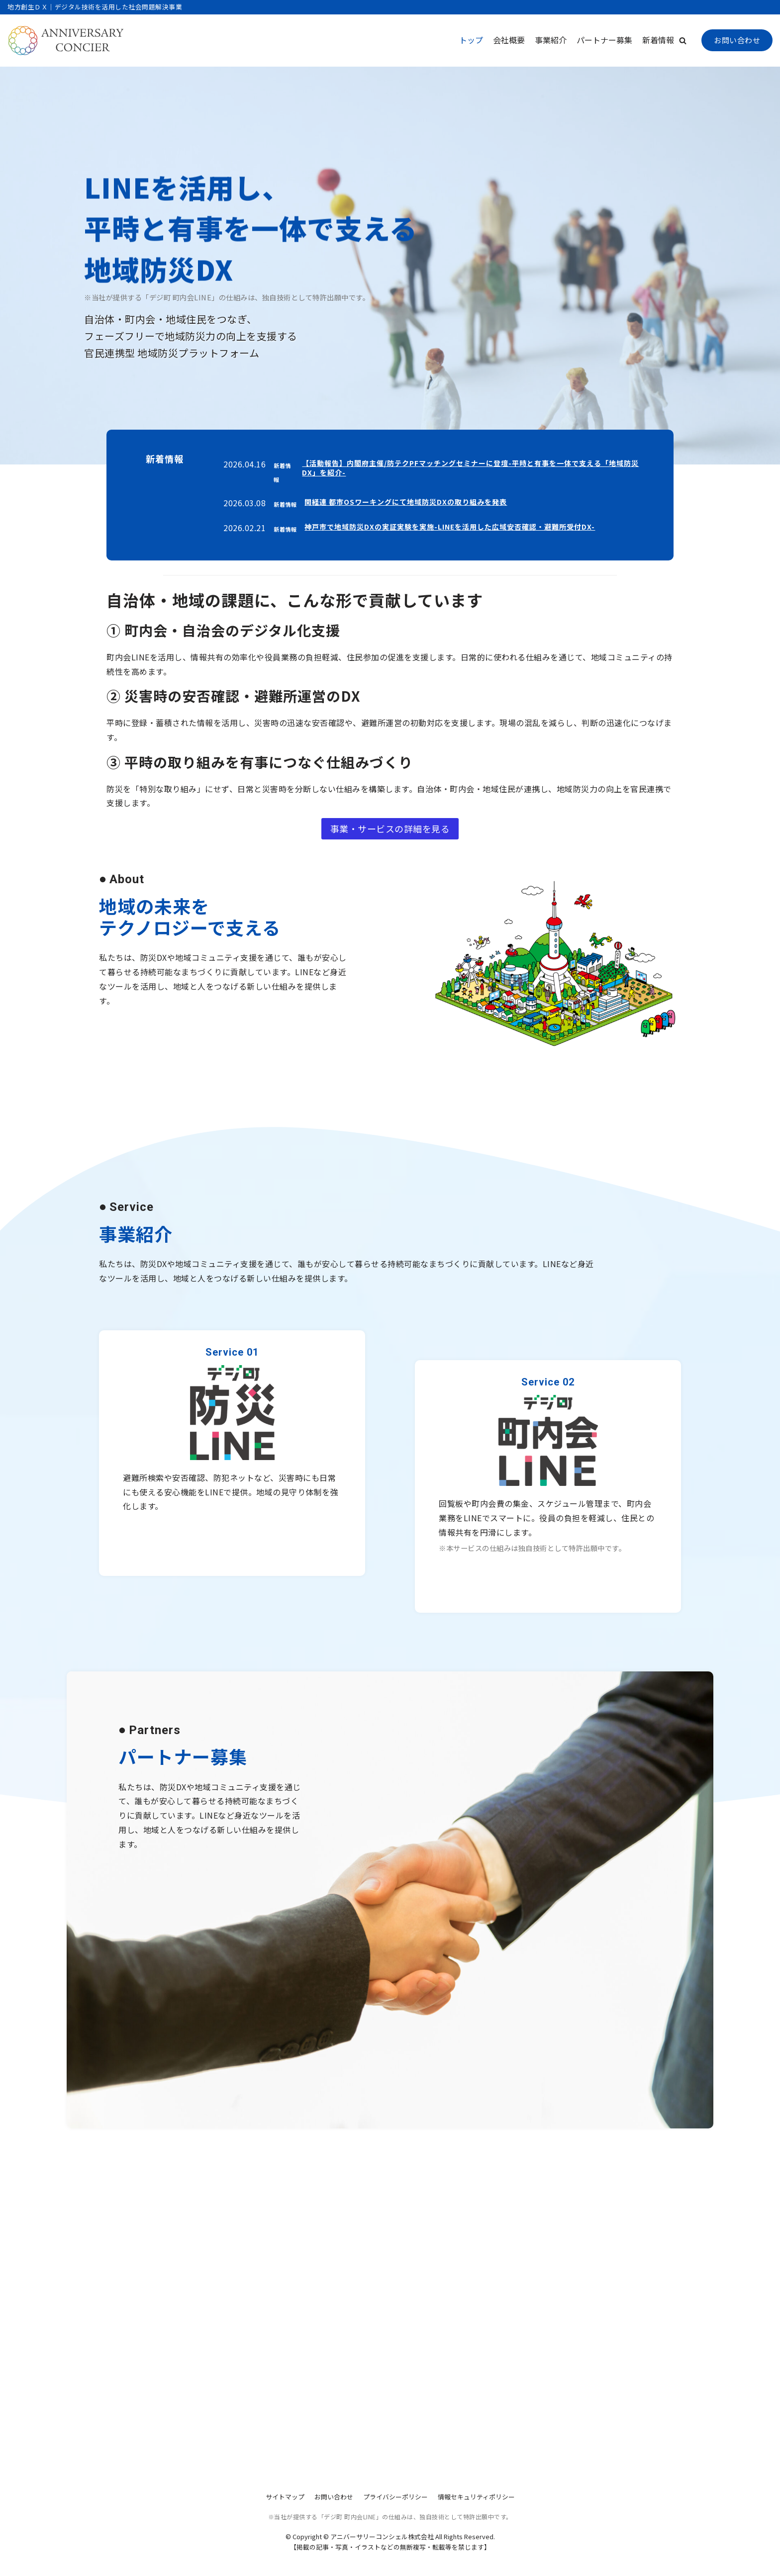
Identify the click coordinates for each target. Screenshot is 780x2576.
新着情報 (658, 40)
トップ (471, 40)
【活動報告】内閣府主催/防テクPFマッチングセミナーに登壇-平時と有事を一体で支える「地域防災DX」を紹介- (470, 468)
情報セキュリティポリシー (476, 2496)
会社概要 (509, 40)
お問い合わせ (737, 40)
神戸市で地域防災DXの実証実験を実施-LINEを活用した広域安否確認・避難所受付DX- (449, 527)
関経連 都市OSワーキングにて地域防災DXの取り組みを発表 (405, 502)
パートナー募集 (604, 40)
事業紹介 (551, 40)
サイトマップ (285, 2496)
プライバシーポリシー (395, 2496)
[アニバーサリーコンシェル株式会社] (66, 40)
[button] (682, 40)
